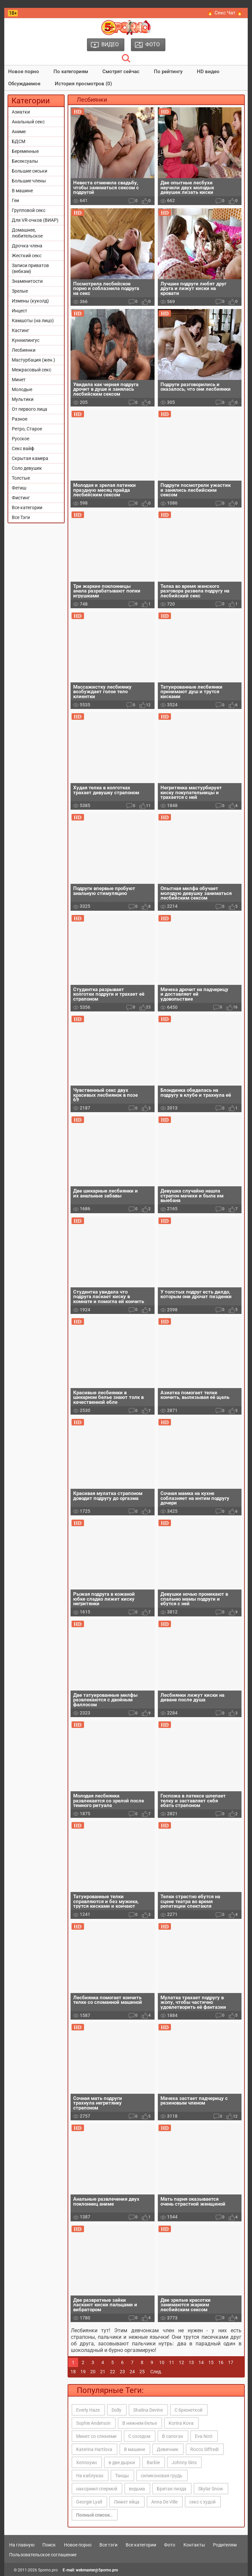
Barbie (153, 2462)
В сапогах (172, 2436)
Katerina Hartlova (94, 2449)
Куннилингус (25, 340)
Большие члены (29, 180)
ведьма (137, 2488)
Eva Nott (204, 2436)
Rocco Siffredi (204, 2449)
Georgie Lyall (89, 2501)
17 (230, 2362)
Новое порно (23, 71)
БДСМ (18, 141)
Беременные (25, 151)
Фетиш (19, 487)
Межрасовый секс (31, 369)
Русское (20, 438)
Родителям (225, 2544)
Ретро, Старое (27, 428)
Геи (15, 200)
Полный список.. (94, 2515)
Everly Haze (88, 2410)
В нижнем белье (139, 2423)
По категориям (70, 71)
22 (112, 2371)
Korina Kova (181, 2423)
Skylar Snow (210, 2488)
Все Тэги (21, 517)
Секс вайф (23, 448)
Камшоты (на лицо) (33, 320)
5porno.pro (48, 2570)
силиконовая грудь (161, 2475)
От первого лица (29, 409)
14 (201, 2362)
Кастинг (20, 330)
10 (161, 2362)
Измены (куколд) (30, 300)
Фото (169, 2544)
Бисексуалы (25, 161)
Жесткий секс (26, 255)
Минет (19, 379)
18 (73, 2371)
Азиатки (21, 111)
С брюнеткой (188, 2410)
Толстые (21, 478)
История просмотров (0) (83, 84)
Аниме (19, 131)
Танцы (122, 2475)
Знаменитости (27, 281)
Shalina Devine (148, 2410)
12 (181, 2362)
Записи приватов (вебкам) (30, 268)
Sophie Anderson (93, 2423)
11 (171, 2362)
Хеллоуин (86, 2462)
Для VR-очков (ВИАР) (35, 220)
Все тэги (108, 2544)
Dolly (116, 2410)
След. (156, 2371)
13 (191, 2362)
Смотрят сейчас (120, 71)
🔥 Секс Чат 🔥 (225, 13)
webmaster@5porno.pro (97, 2570)
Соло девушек (27, 468)
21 (102, 2371)
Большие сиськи (29, 171)
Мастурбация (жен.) (33, 360)
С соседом (139, 2436)
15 (211, 2362)
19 (83, 2371)
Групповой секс (28, 210)
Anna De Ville (164, 2501)
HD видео (208, 71)
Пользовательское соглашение (42, 2554)
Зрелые (20, 291)
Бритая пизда (171, 2488)
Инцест (19, 310)
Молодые (22, 389)
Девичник (167, 2449)
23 (122, 2371)
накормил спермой (96, 2488)
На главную (21, 2544)
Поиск (49, 2544)
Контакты (194, 2544)
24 (132, 2371)
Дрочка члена (27, 245)
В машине (22, 190)
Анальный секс (28, 121)
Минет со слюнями (96, 2436)
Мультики (22, 399)
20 (92, 2371)
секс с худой (202, 2501)
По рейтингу (168, 71)
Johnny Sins (184, 2462)
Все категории (27, 507)
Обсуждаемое (24, 84)
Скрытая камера (30, 458)
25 (142, 2371)
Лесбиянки (23, 350)
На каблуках (89, 2475)
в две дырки (122, 2462)
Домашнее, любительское (27, 233)
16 (220, 2362)
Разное (19, 419)
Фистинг (21, 497)
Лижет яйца (126, 2501)
